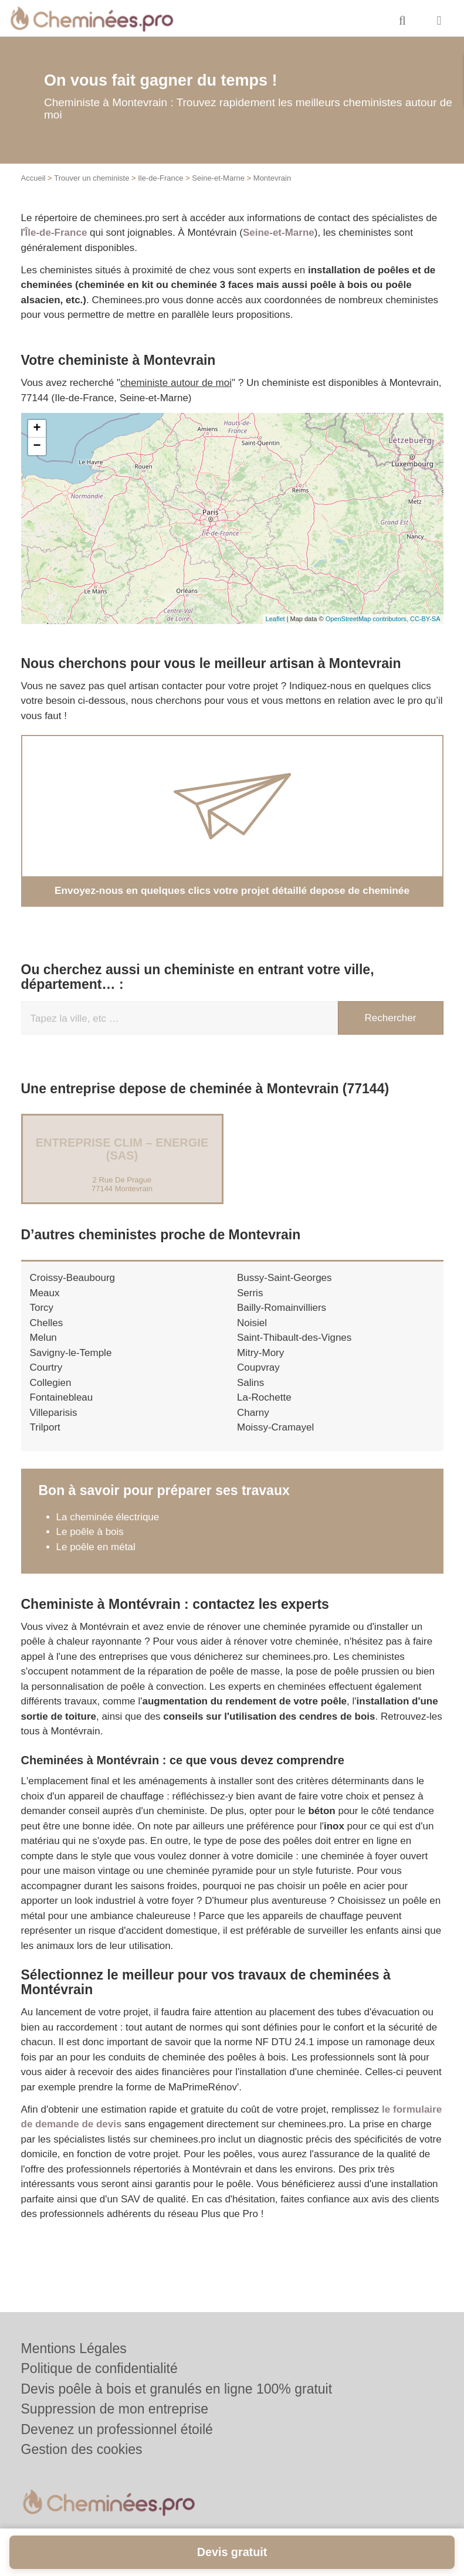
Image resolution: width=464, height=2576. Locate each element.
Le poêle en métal (97, 1546)
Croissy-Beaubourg (73, 1277)
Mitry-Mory (260, 1352)
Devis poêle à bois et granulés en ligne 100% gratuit (177, 2389)
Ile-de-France (160, 178)
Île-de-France (56, 232)
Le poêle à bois (90, 1531)
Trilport (45, 1427)
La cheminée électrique (108, 1516)
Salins (250, 1382)
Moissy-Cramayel (275, 1427)
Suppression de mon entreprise (115, 2408)
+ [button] (36, 429)
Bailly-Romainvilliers (281, 1307)
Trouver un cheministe (91, 178)
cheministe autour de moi (176, 382)
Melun (43, 1337)
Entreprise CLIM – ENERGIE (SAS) (122, 1149)
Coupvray (258, 1367)
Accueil (33, 178)
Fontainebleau (61, 1397)
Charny (253, 1412)
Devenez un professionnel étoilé (117, 2429)
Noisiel (252, 1322)
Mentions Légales (74, 2348)
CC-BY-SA (425, 618)
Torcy (42, 1307)
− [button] (36, 446)
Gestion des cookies (82, 2449)
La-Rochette (264, 1397)
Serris (250, 1292)
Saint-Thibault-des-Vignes (294, 1337)
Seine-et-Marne (218, 178)
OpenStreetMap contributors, (368, 618)
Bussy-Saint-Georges (284, 1277)
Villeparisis (53, 1412)
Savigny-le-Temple (71, 1352)
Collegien (51, 1382)
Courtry (46, 1367)
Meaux (45, 1292)
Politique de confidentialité (99, 2368)
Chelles (46, 1322)
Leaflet (275, 618)
